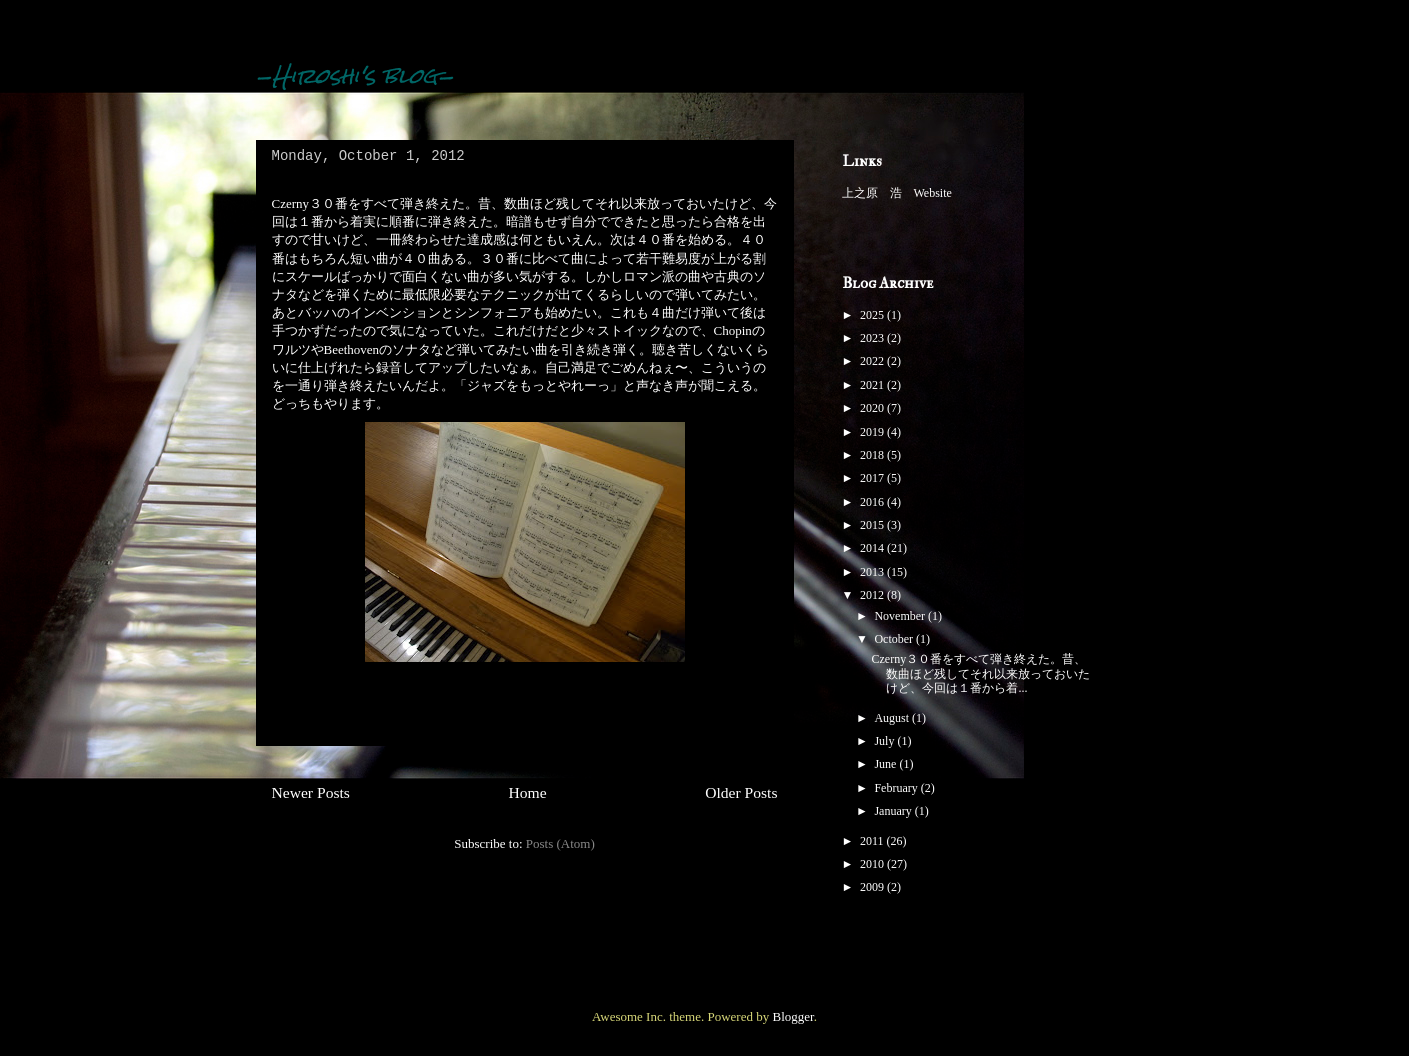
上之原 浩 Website (897, 193)
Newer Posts (311, 792)
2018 (873, 455)
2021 (873, 385)
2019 (873, 432)
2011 (873, 841)
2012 (873, 595)
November (901, 616)
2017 (873, 478)
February (897, 788)
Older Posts (741, 792)
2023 (873, 338)
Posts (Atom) (560, 843)
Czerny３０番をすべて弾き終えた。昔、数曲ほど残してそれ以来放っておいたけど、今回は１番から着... (980, 673)
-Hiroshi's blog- (355, 75)
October (895, 639)
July (885, 741)
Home (527, 792)
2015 (873, 525)
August (893, 718)
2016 (873, 502)
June (886, 764)
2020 (873, 408)
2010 (873, 864)
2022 (873, 361)
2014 (873, 548)
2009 (873, 887)
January (894, 811)
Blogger (792, 1016)
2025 (873, 315)
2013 (873, 572)
